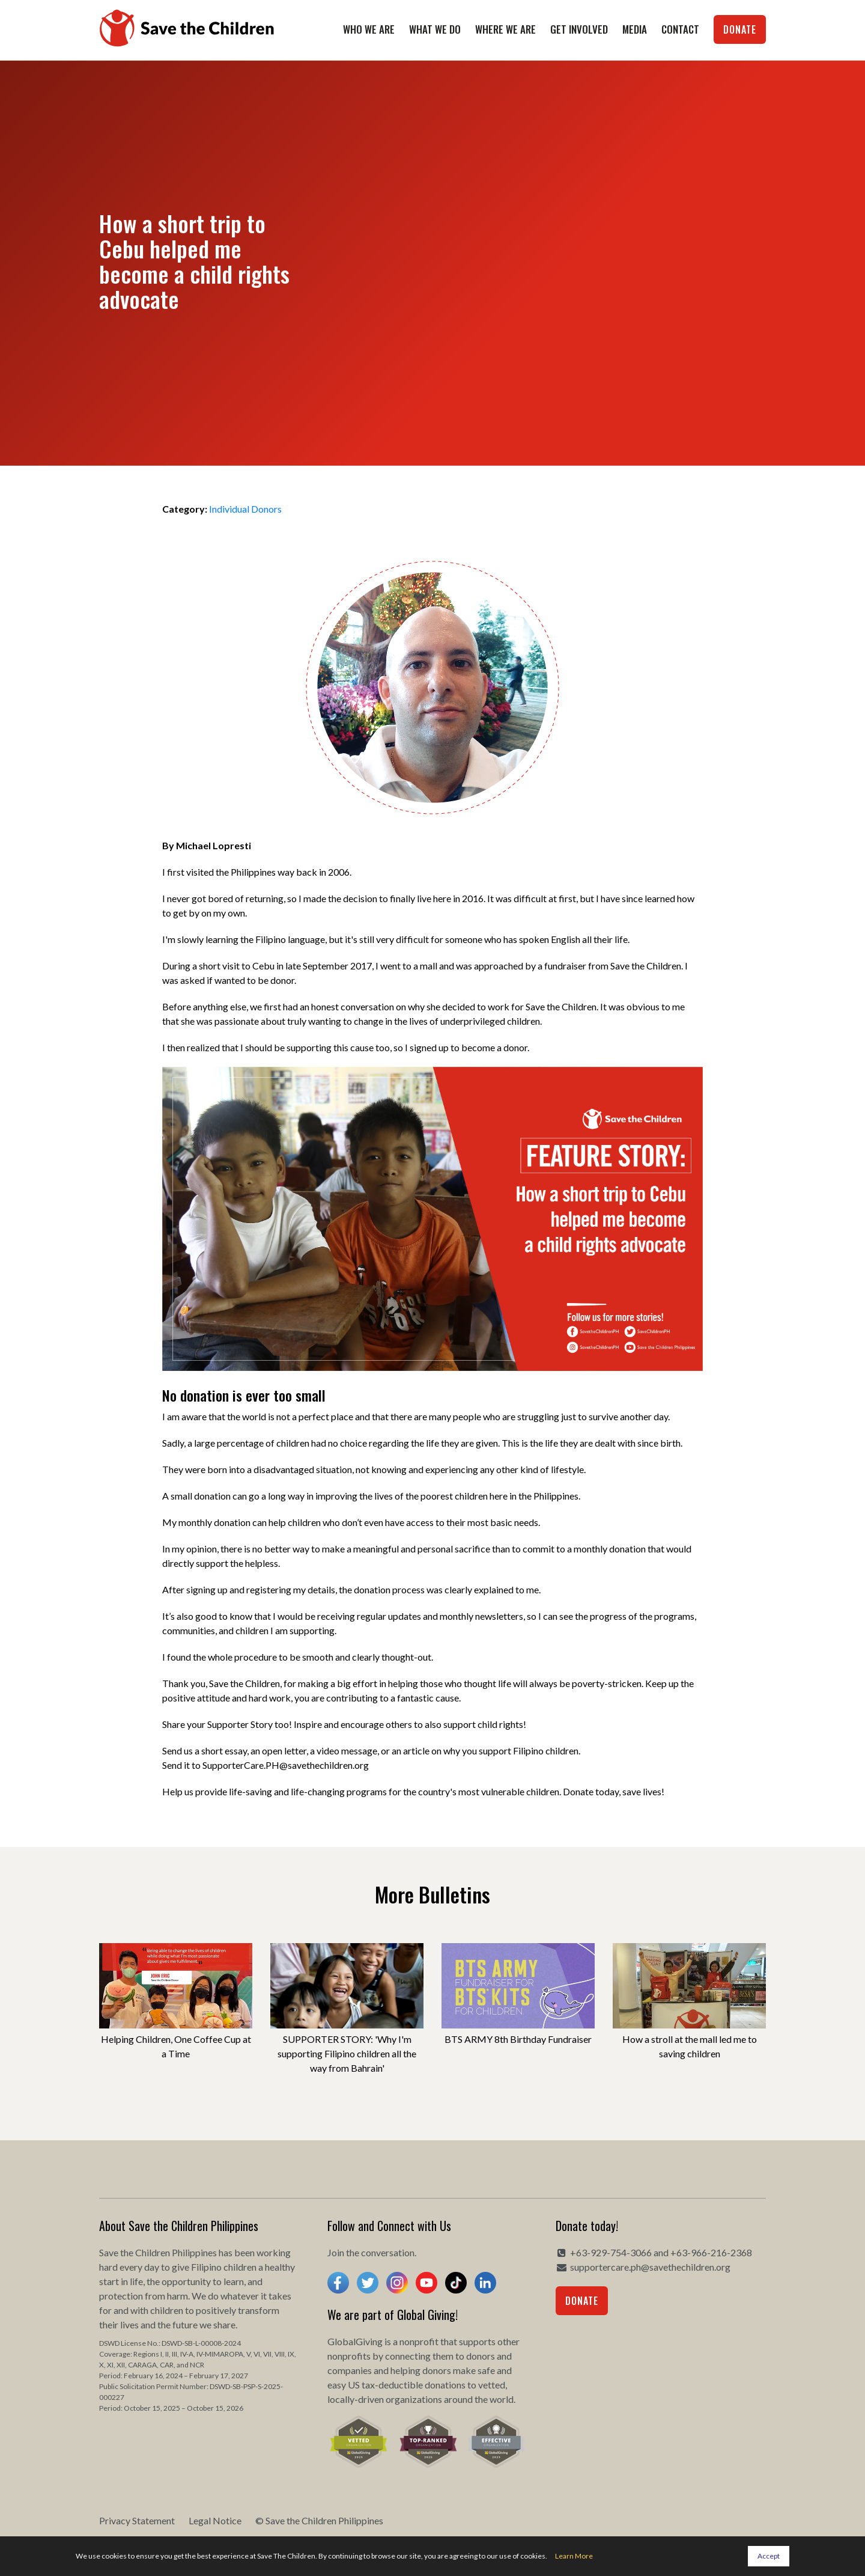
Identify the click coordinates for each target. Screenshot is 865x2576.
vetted (491, 2384)
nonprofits (349, 2355)
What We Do (435, 29)
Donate (739, 29)
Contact (680, 29)
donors (480, 2355)
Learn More (574, 2555)
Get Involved (579, 29)
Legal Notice (215, 2520)
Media (634, 29)
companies (349, 2370)
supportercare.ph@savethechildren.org (650, 2266)
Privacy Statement (137, 2520)
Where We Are (505, 29)
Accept (768, 2555)
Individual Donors (245, 508)
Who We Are (369, 29)
